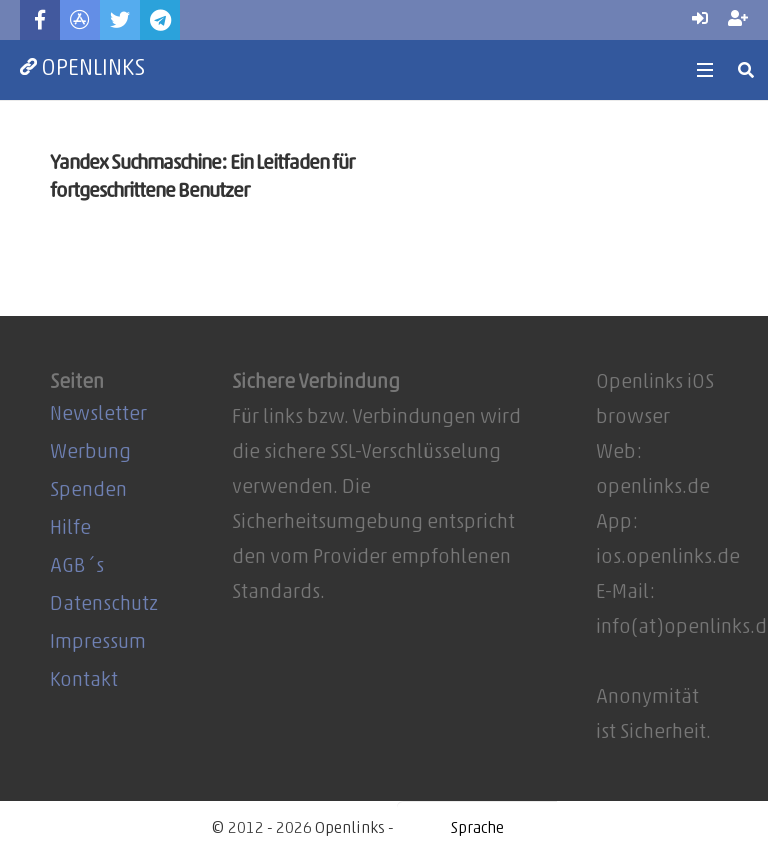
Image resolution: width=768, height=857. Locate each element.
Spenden (88, 491)
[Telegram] (160, 20)
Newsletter (98, 415)
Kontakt (84, 681)
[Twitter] (120, 20)
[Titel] (80, 20)
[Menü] (705, 70)
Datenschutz (104, 605)
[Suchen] (746, 70)
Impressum (98, 643)
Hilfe (70, 529)
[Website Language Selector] (477, 829)
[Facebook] (40, 20)
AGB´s (77, 567)
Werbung (90, 453)
